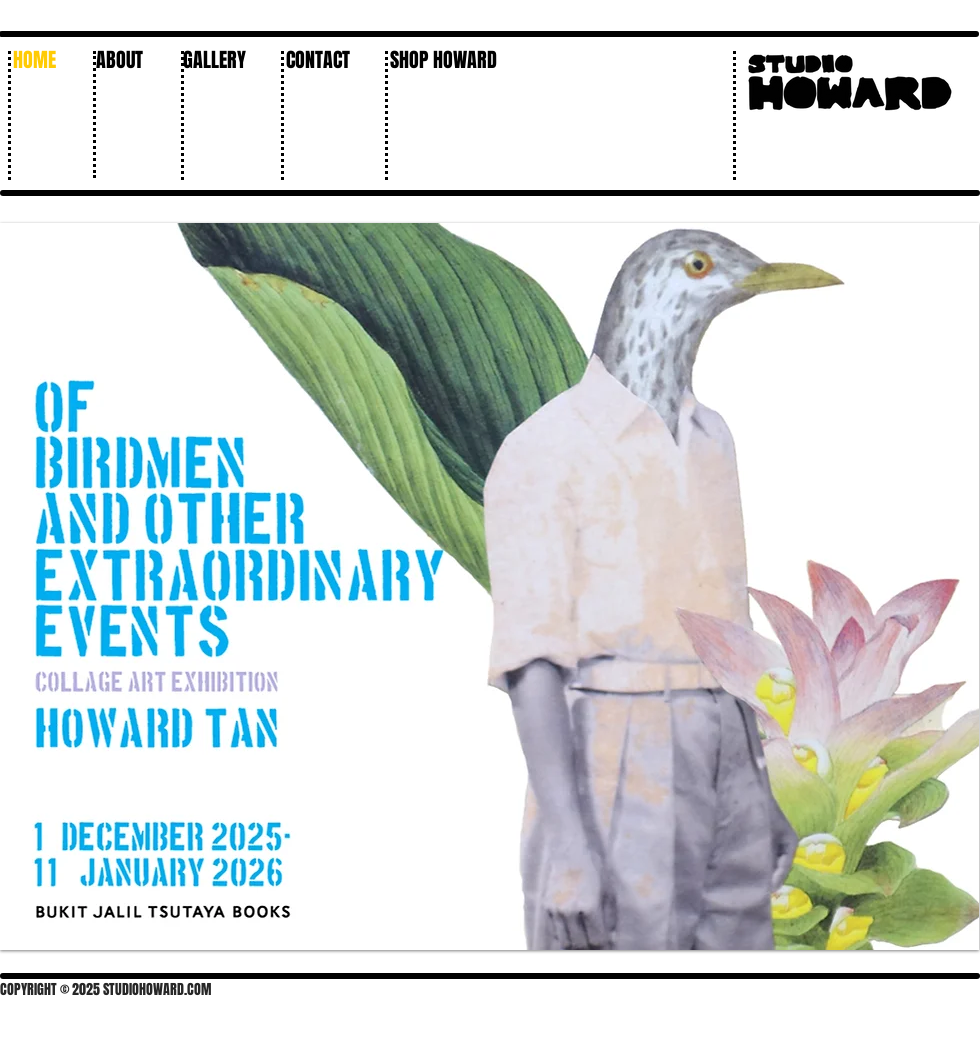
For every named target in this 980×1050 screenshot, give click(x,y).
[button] (221, 60)
